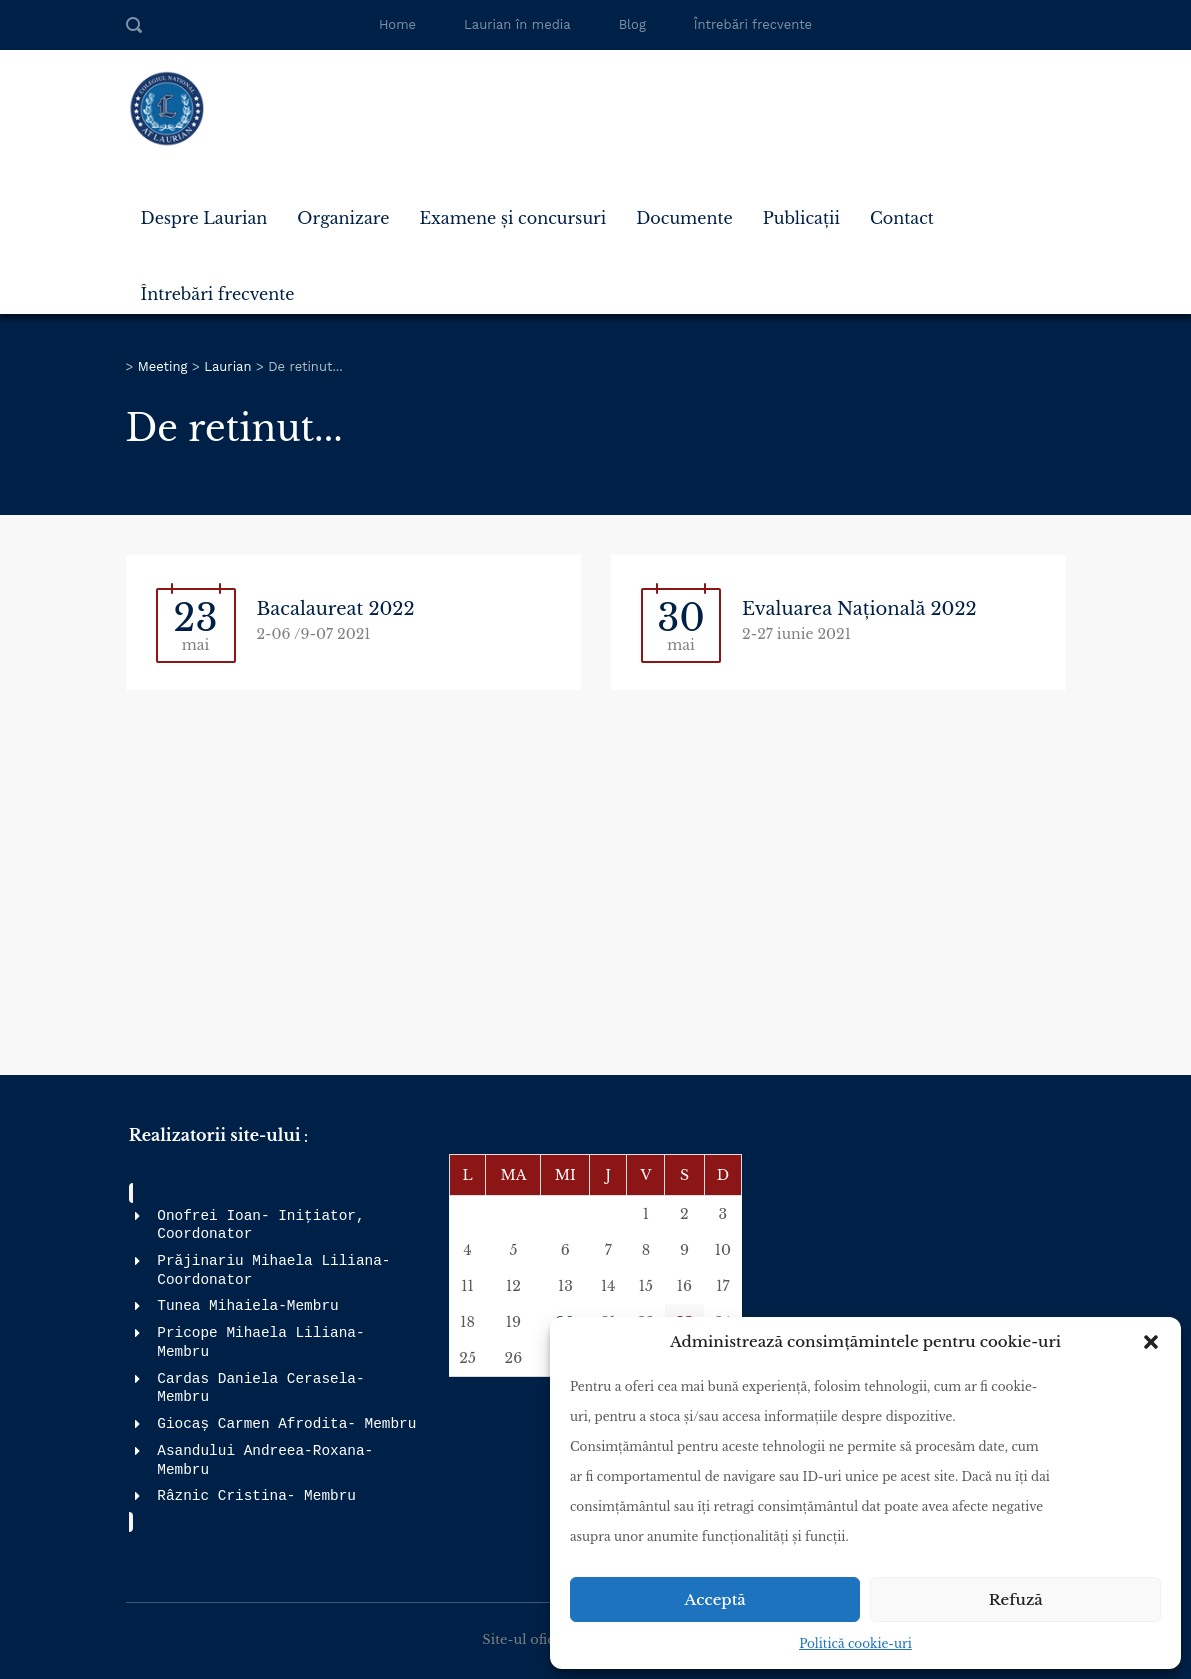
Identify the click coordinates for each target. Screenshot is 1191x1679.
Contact (902, 218)
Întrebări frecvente (753, 24)
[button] (1151, 1342)
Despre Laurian (204, 218)
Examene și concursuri (512, 218)
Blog (632, 24)
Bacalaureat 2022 (336, 609)
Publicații (801, 218)
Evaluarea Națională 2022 (859, 609)
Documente (684, 218)
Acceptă (715, 1599)
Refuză (1016, 1599)
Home (397, 24)
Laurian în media (517, 24)
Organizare (343, 218)
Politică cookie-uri (855, 1643)
